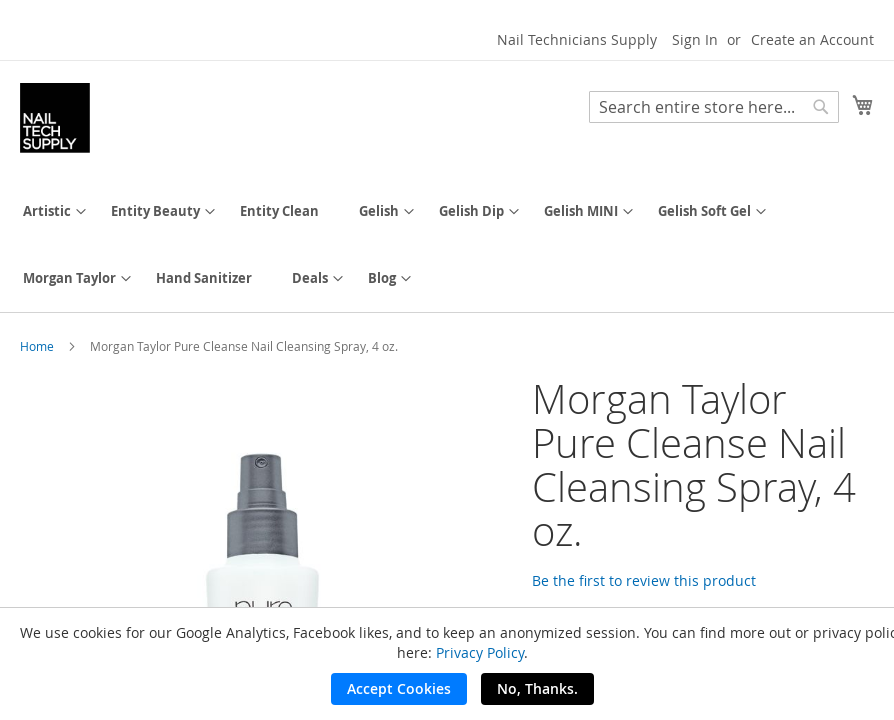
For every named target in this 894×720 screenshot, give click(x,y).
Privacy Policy (480, 652)
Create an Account (812, 39)
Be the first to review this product (644, 580)
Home (37, 346)
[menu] (447, 245)
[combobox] (714, 107)
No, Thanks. (537, 688)
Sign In (695, 39)
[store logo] (55, 118)
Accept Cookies (399, 688)
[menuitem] (47, 211)
